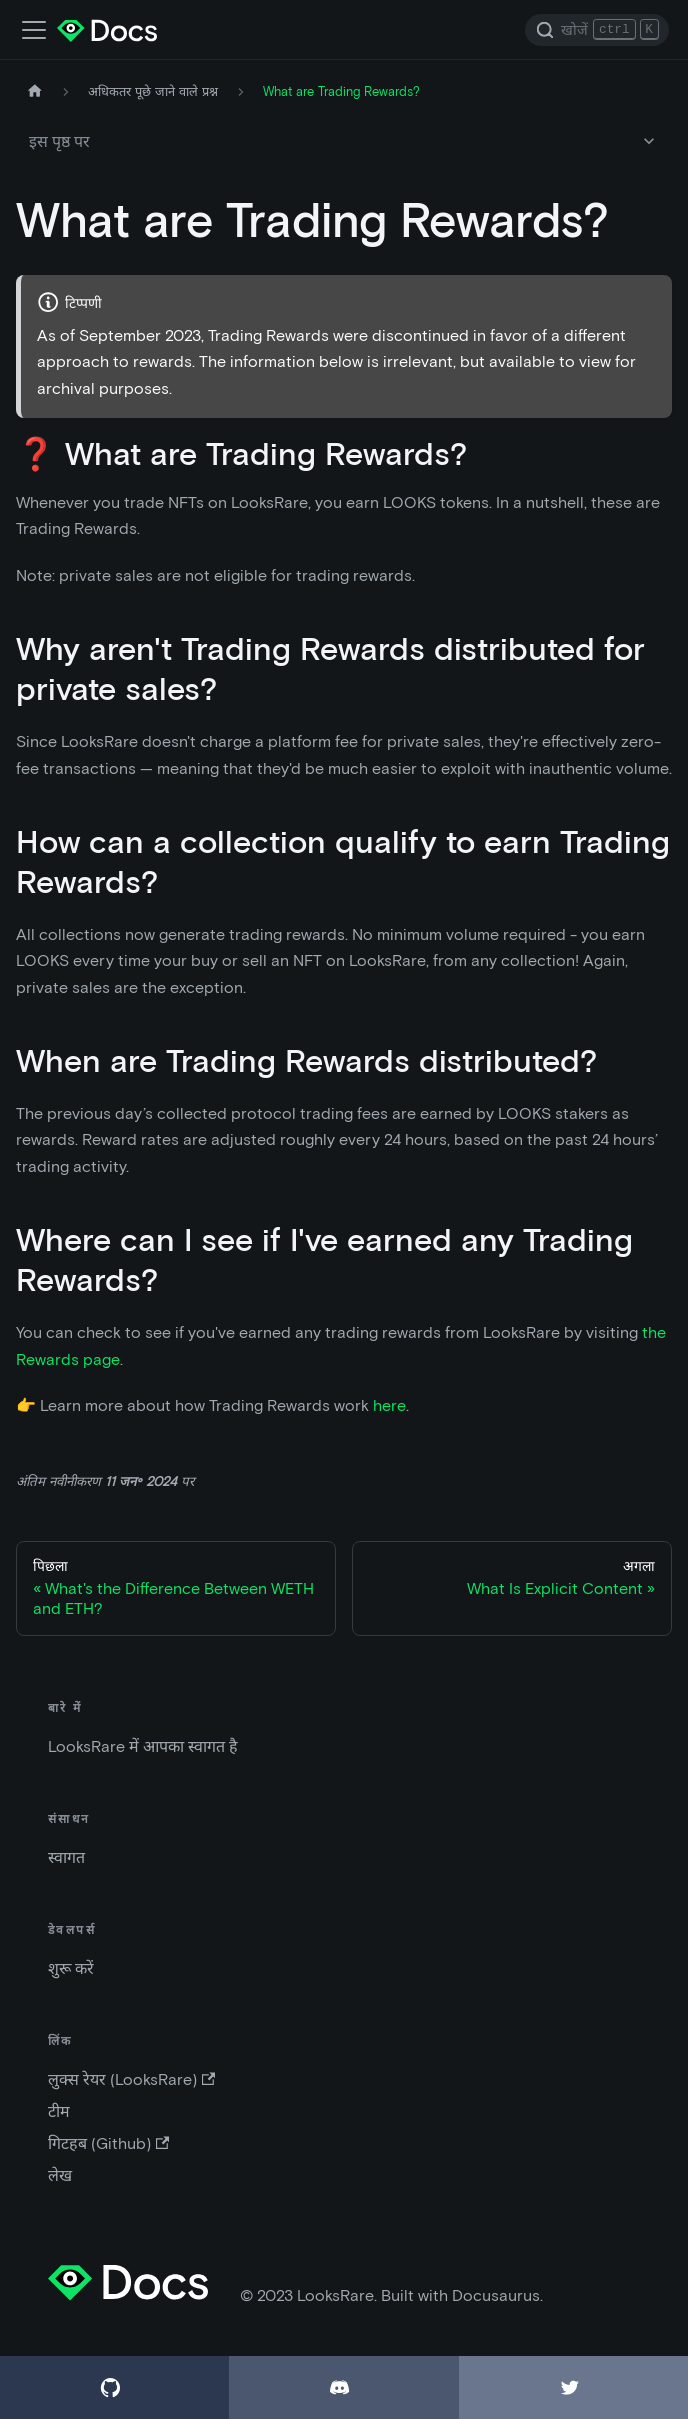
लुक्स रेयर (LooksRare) (131, 2079)
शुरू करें (71, 1968)
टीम (59, 2111)
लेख (60, 2175)
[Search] (597, 30)
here (389, 1405)
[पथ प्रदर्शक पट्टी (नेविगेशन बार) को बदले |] (34, 30)
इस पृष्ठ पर (59, 141)
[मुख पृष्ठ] (35, 91)
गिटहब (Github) (108, 2143)
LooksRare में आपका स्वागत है (143, 1746)
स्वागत (66, 1857)
